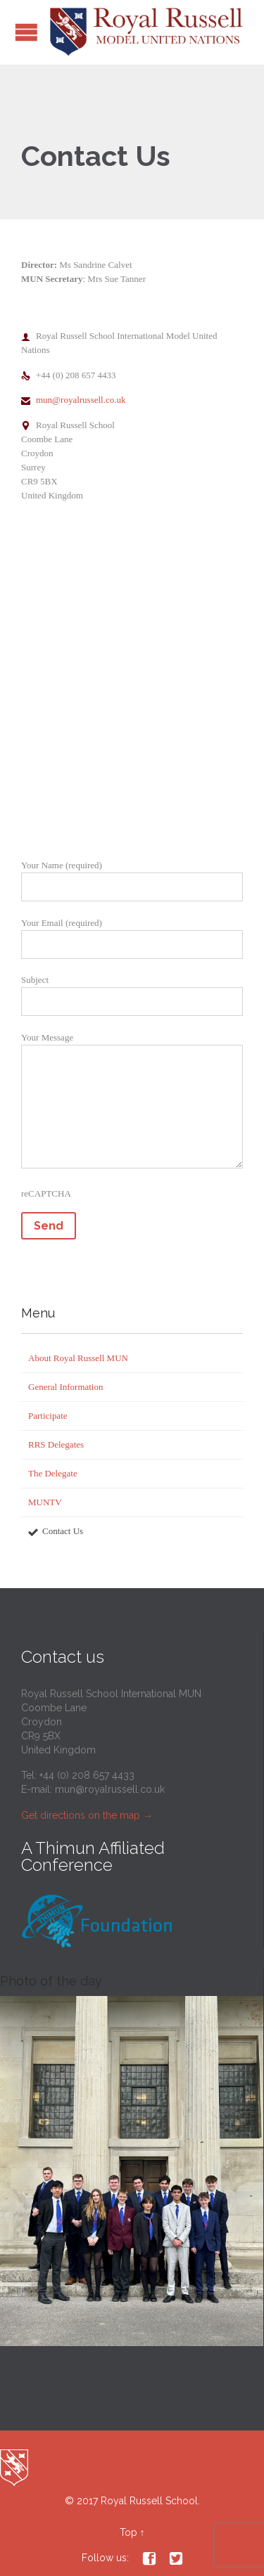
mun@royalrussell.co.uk (73, 399)
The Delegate (52, 1473)
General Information (65, 1387)
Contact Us (62, 1531)
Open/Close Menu (26, 32)
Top (128, 2532)
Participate (48, 1415)
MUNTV (45, 1502)
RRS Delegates (56, 1444)
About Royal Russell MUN (78, 1358)
